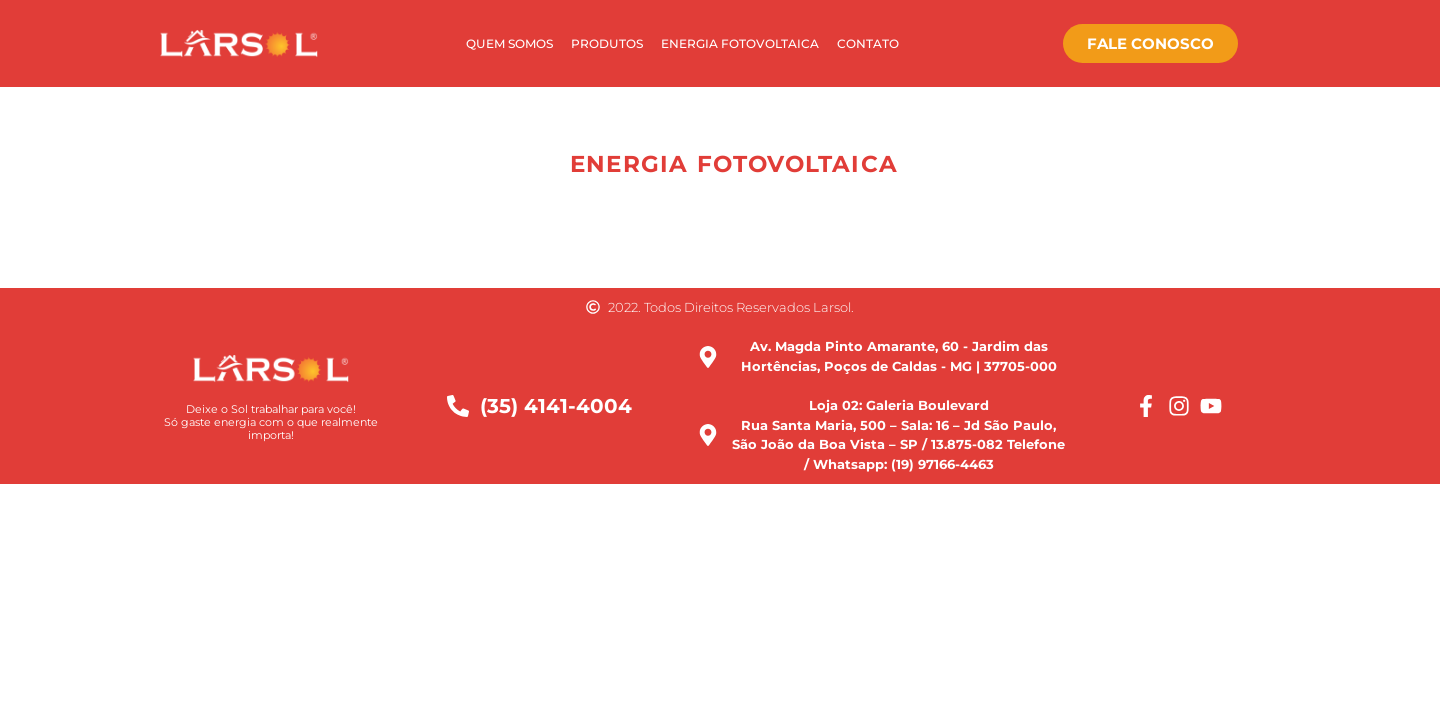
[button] (542, 164)
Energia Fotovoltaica (740, 43)
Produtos (607, 43)
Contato (868, 43)
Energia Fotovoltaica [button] (734, 164)
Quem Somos (509, 43)
